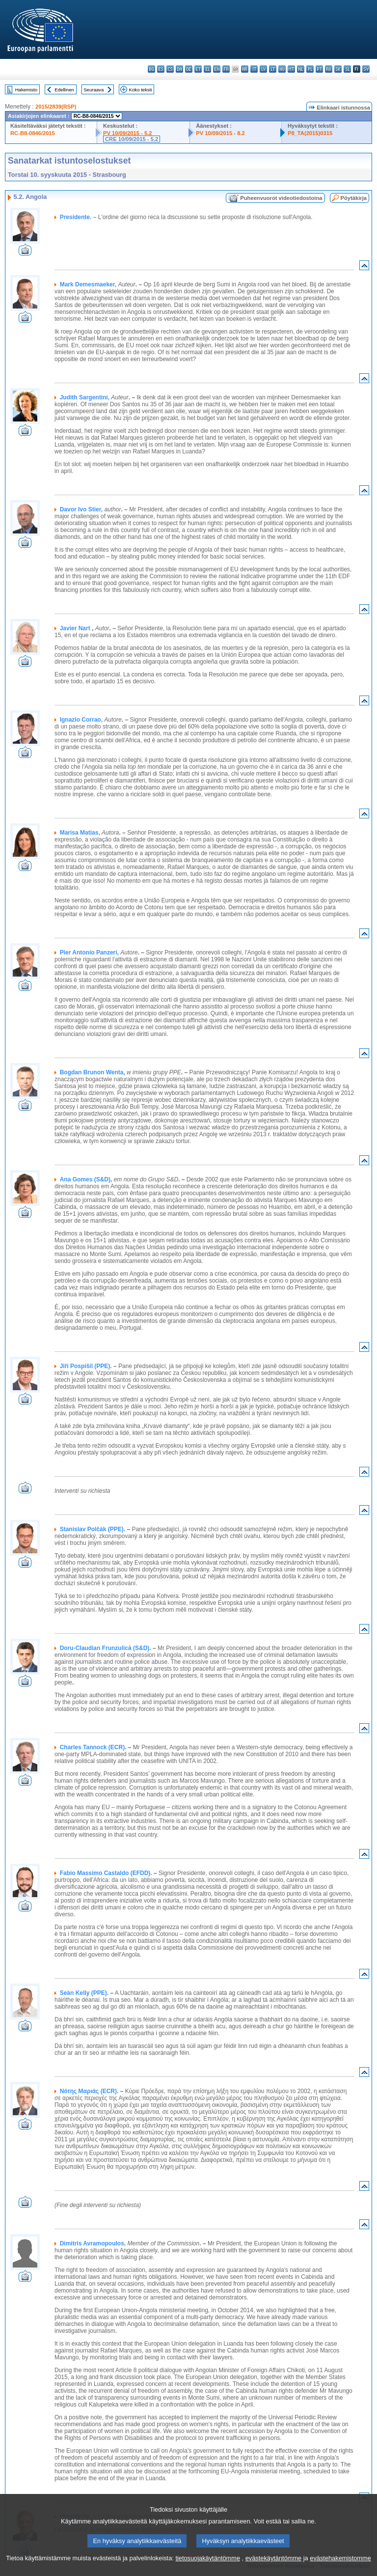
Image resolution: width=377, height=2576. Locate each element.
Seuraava (93, 89)
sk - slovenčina (338, 69)
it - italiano (254, 69)
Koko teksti (140, 89)
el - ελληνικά (207, 69)
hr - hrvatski (244, 69)
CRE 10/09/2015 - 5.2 (131, 139)
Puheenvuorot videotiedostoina (281, 198)
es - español (160, 69)
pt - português (319, 69)
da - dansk (179, 69)
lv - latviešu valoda (263, 69)
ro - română (328, 69)
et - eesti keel (198, 69)
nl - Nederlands (300, 69)
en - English (216, 69)
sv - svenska (366, 69)
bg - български (151, 69)
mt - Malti (291, 69)
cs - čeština (170, 69)
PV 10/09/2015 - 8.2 (220, 133)
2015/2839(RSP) (55, 107)
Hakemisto (26, 89)
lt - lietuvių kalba (272, 69)
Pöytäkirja (354, 198)
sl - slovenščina (347, 69)
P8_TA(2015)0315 (310, 133)
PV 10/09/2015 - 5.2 (127, 133)
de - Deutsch (188, 69)
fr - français (226, 69)
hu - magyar (282, 69)
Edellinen (64, 89)
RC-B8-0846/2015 (32, 133)
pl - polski (310, 69)
